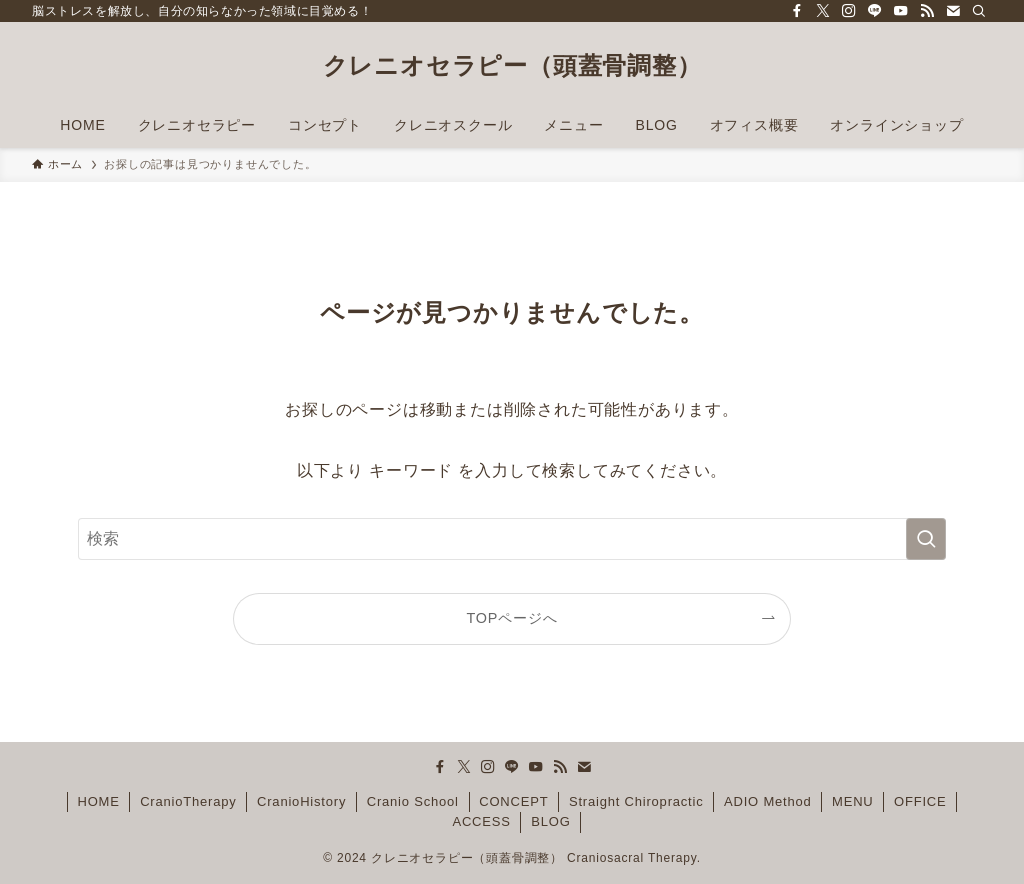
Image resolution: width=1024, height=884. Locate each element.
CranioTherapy (188, 801)
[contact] (953, 11)
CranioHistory (301, 801)
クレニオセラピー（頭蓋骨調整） (512, 66)
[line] (875, 11)
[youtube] (901, 11)
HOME (98, 801)
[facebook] (797, 11)
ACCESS (481, 821)
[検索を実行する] (926, 539)
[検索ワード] (512, 539)
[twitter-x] (823, 11)
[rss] (927, 11)
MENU (852, 801)
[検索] (979, 11)
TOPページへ (512, 618)
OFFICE (920, 801)
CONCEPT (513, 801)
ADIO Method (768, 801)
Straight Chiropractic (636, 801)
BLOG (550, 821)
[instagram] (849, 11)
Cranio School (413, 801)
